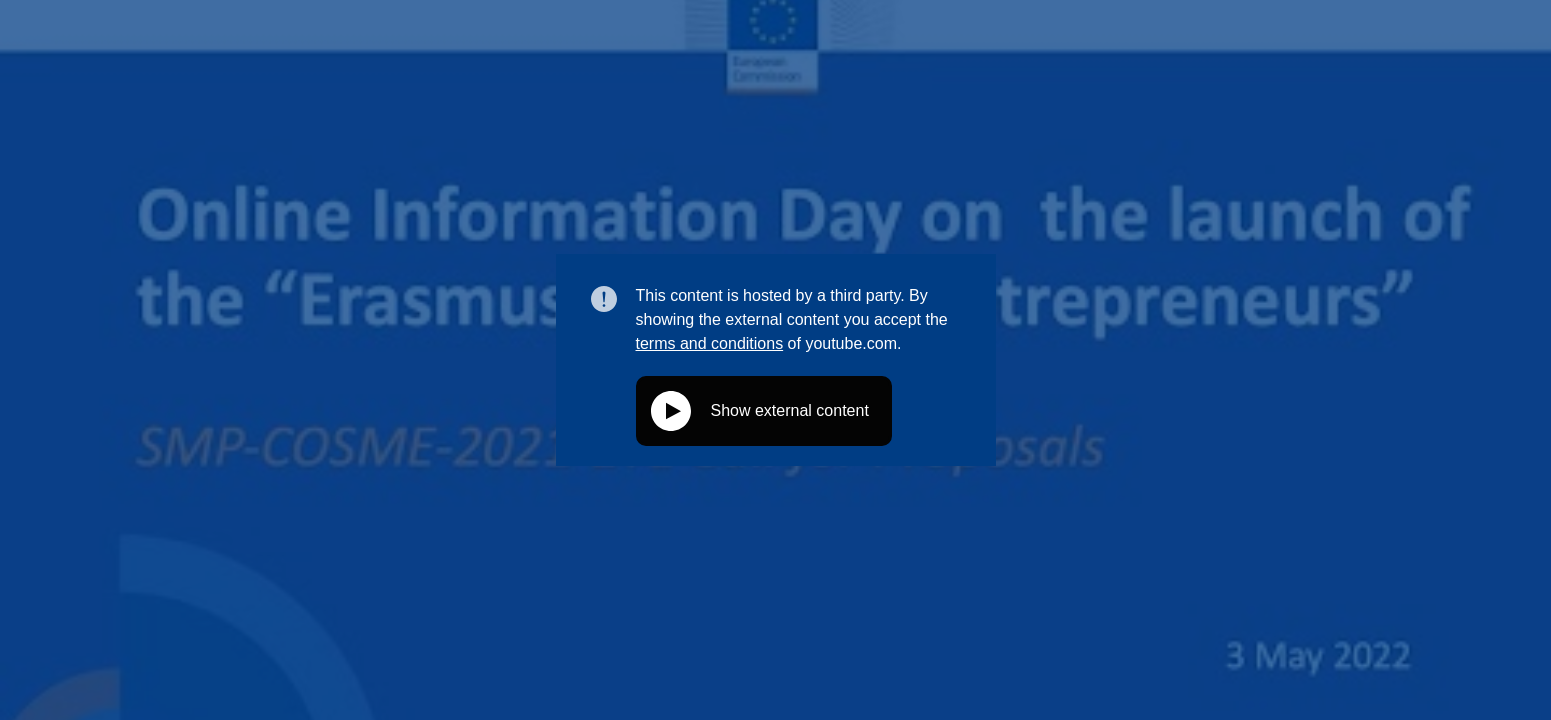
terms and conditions (710, 343)
